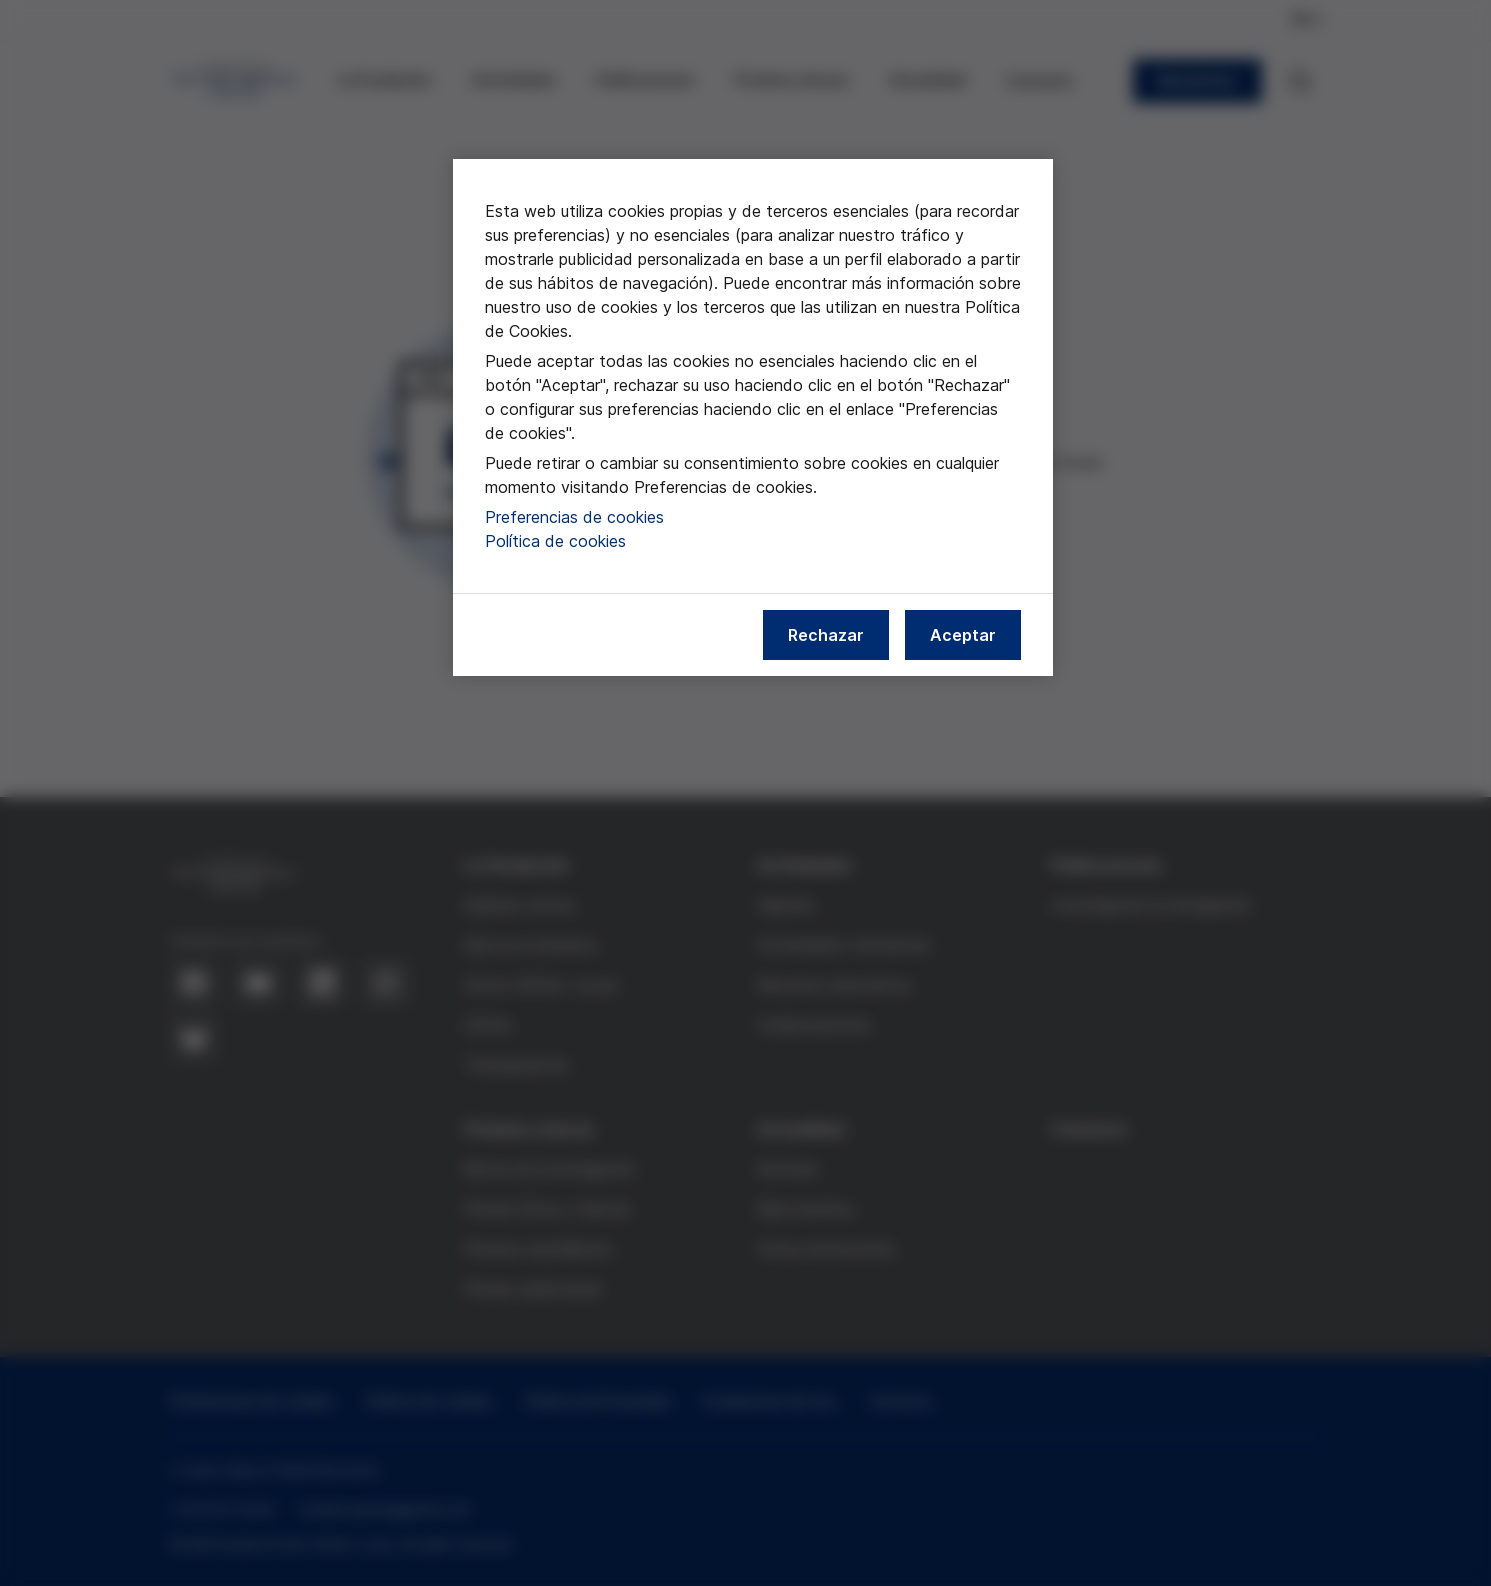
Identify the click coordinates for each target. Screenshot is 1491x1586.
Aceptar (963, 635)
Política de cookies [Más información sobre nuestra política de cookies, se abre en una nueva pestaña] (555, 541)
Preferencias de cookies (574, 517)
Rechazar (826, 635)
